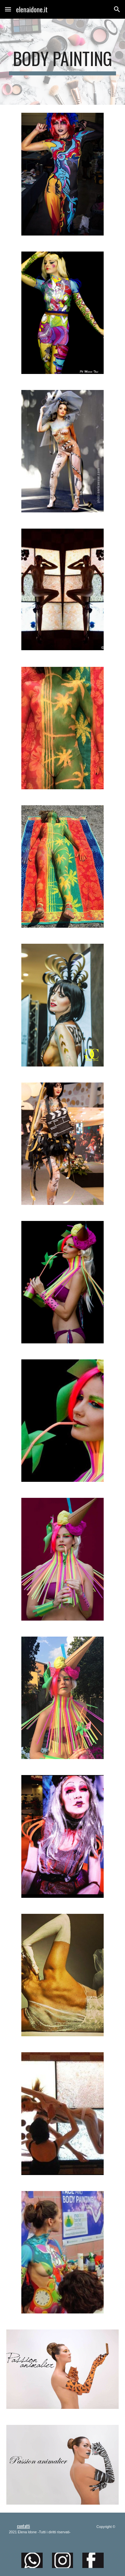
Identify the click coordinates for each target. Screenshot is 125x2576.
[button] (8, 9)
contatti (23, 2526)
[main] (62, 61)
